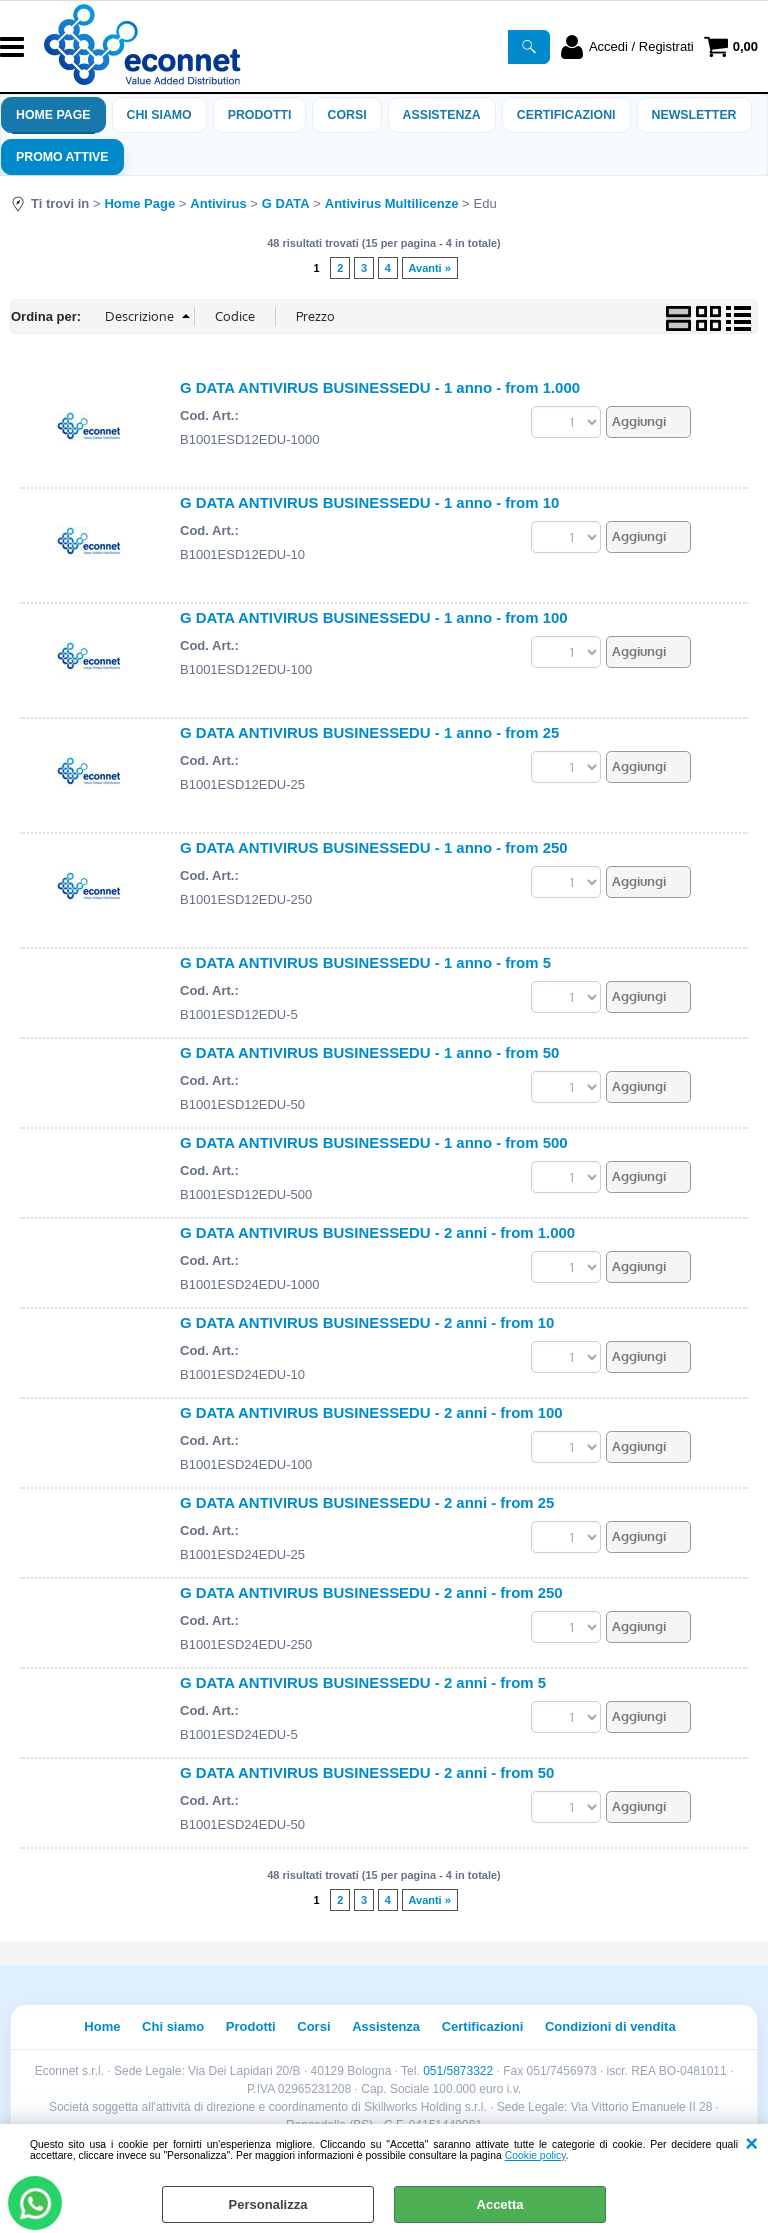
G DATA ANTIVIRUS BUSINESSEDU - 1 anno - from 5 (365, 962)
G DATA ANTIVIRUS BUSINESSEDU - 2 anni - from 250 (371, 1592)
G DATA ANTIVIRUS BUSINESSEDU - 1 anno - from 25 (369, 732)
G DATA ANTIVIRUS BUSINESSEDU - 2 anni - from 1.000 (377, 1232)
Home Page (53, 115)
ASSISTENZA (442, 115)
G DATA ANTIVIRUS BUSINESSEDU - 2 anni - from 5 (363, 1682)
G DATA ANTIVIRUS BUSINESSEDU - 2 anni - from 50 (367, 1772)
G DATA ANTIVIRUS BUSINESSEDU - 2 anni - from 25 (367, 1502)
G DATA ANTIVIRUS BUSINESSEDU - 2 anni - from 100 (371, 1412)
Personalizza (268, 2204)
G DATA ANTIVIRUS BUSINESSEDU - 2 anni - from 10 (367, 1322)
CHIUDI (751, 2144)
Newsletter (694, 115)
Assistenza (386, 2026)
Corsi (346, 115)
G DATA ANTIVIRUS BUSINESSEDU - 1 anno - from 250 (374, 847)
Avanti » (430, 268)
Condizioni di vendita (610, 2026)
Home (102, 2026)
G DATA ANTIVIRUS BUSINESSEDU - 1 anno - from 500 (374, 1142)
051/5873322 (458, 2071)
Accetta (500, 2204)
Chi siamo (159, 115)
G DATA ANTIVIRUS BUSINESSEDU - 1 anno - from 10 (369, 502)
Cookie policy (535, 2155)
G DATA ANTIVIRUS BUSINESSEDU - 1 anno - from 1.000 (380, 387)
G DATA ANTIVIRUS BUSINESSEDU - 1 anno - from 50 (369, 1052)
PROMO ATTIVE (62, 157)
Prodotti (260, 115)
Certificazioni (566, 115)
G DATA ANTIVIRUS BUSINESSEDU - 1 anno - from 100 (374, 617)
